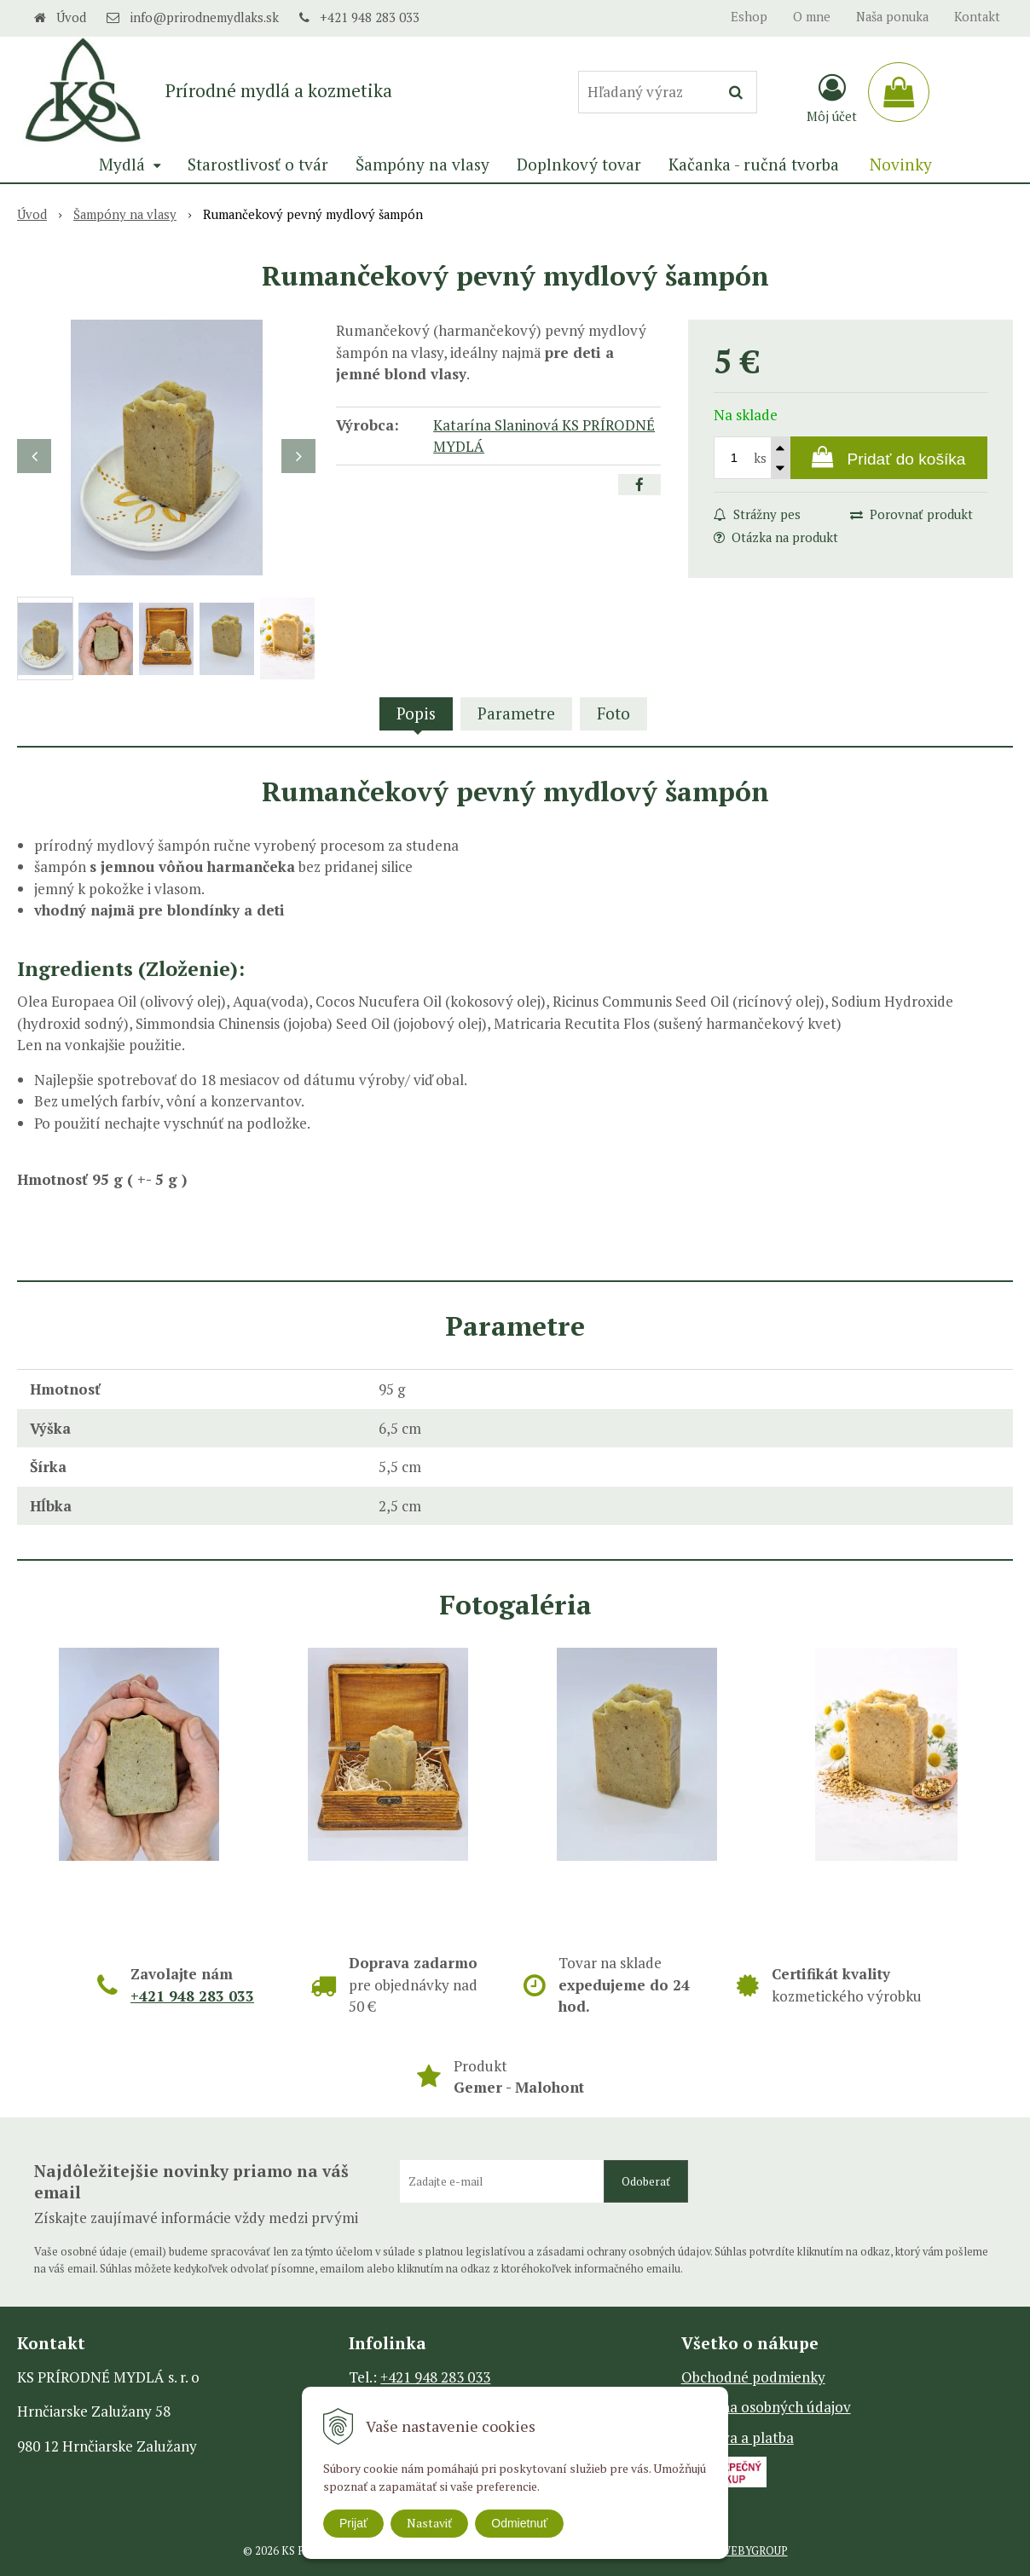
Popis (416, 713)
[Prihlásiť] (832, 97)
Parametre (516, 713)
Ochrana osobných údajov (766, 2407)
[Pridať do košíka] (888, 457)
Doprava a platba (737, 2437)
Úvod (71, 17)
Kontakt (977, 17)
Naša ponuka (892, 17)
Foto (613, 713)
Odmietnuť (519, 2523)
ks (760, 458)
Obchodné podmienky (753, 2377)
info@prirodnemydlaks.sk (204, 17)
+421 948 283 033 (370, 17)
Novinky (901, 164)
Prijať (353, 2523)
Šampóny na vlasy (124, 214)
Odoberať (646, 2181)
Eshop (749, 17)
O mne (811, 17)
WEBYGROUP (754, 2551)
